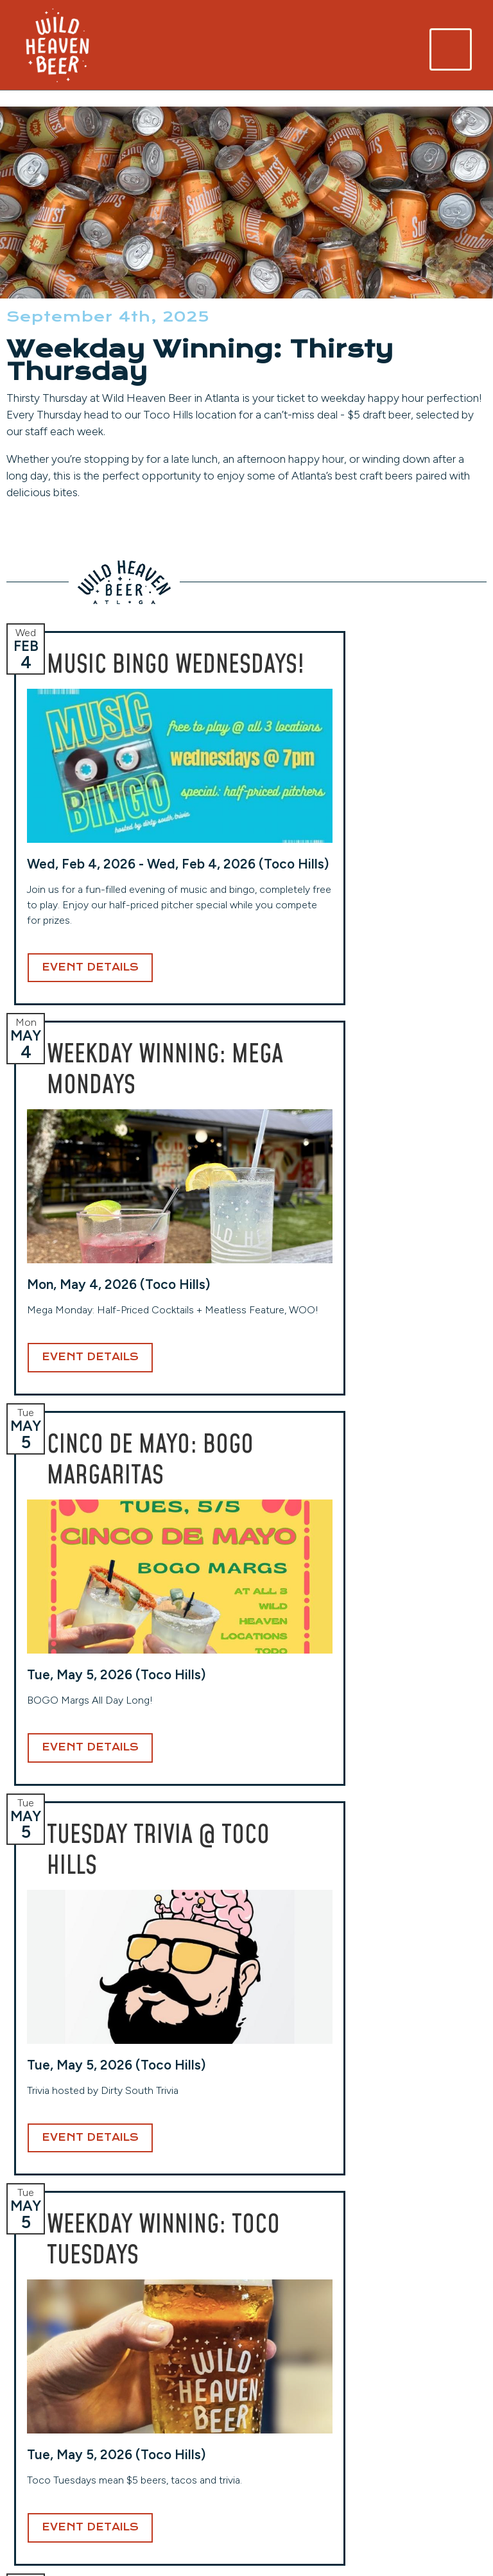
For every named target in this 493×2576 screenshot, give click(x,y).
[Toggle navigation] (450, 49)
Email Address (264, 2199)
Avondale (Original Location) (57, 2355)
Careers (394, 2385)
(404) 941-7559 (295, 2428)
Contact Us (404, 2404)
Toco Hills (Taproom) (302, 2347)
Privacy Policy (409, 2423)
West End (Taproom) (182, 2347)
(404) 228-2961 (53, 2445)
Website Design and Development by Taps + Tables (246, 2550)
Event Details (90, 1119)
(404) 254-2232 (174, 2413)
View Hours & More (62, 2464)
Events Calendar (416, 2367)
